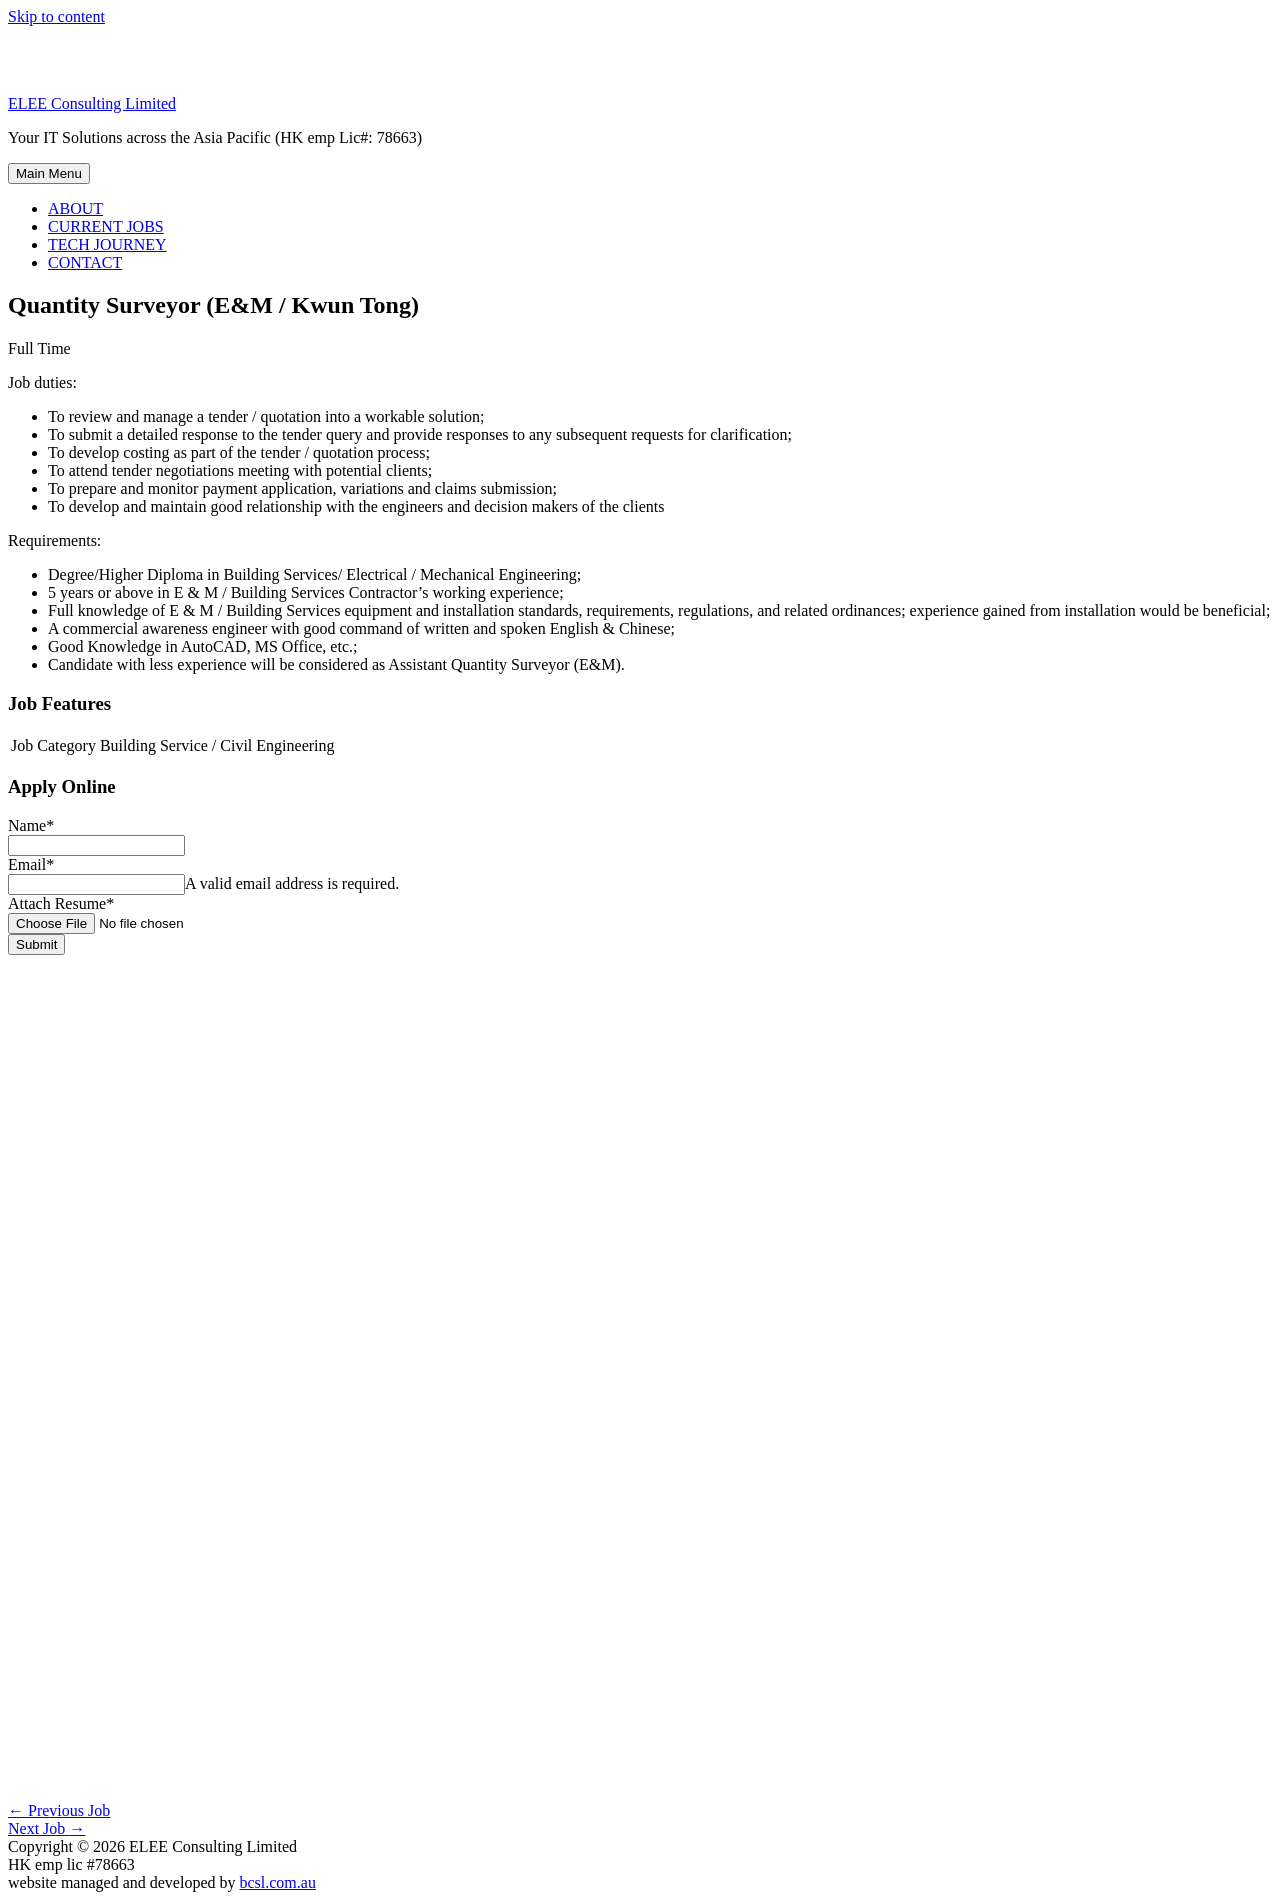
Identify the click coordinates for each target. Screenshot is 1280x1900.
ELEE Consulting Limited (92, 103)
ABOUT (75, 208)
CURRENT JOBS (106, 226)
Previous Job (59, 1810)
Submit (36, 944)
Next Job (46, 1828)
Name (31, 825)
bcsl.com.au (277, 1882)
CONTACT (85, 262)
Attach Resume (61, 903)
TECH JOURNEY (107, 244)
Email (31, 864)
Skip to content (56, 16)
